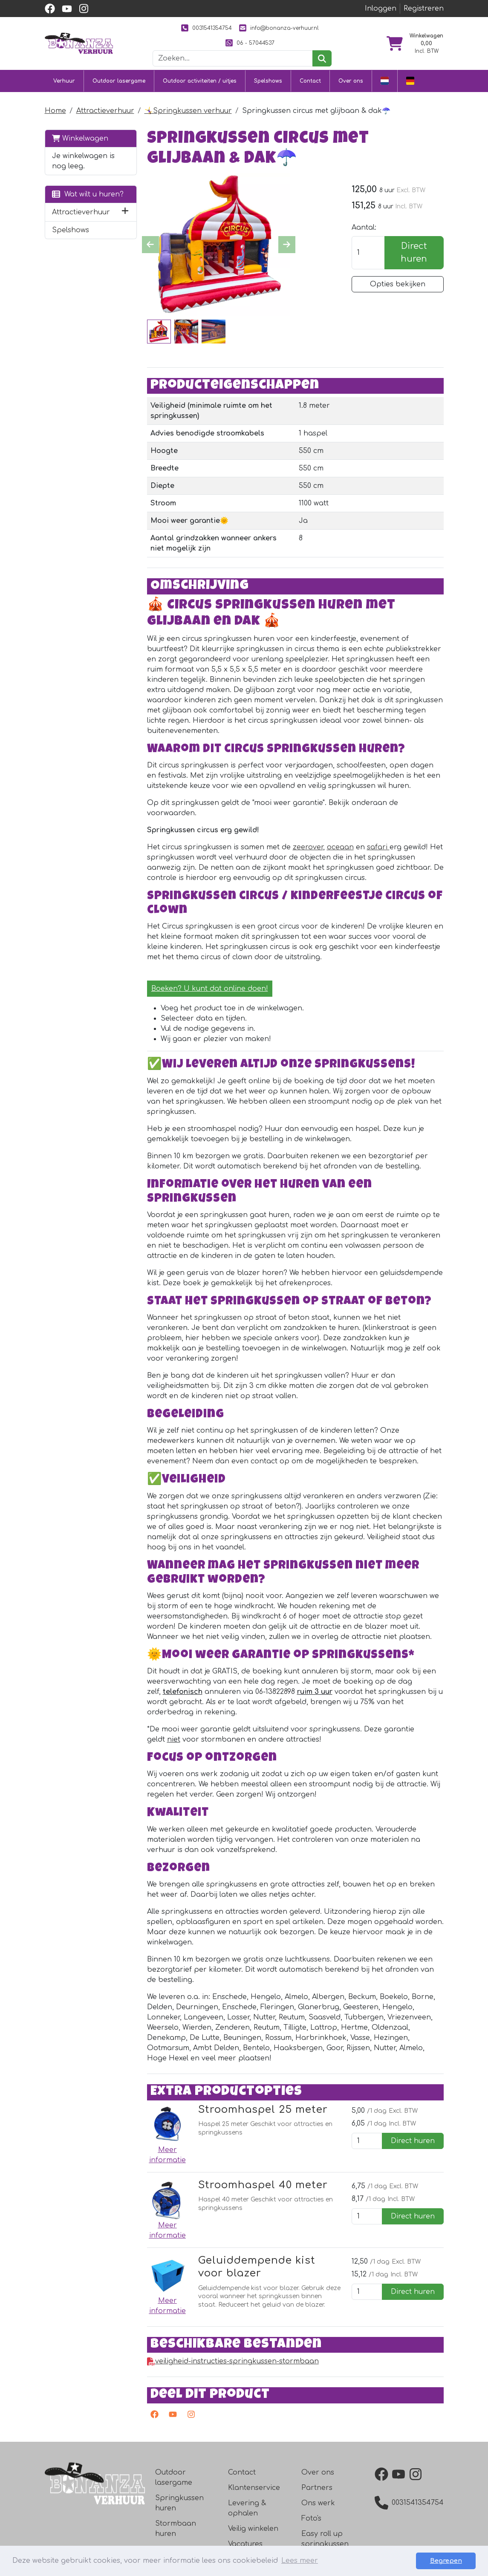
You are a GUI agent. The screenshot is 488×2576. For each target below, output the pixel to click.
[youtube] (67, 8)
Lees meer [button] (299, 2560)
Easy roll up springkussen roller (325, 2544)
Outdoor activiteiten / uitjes (200, 81)
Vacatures (245, 2544)
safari (378, 847)
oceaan (340, 847)
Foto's (311, 2518)
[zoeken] (322, 58)
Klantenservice (254, 2488)
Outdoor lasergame (118, 81)
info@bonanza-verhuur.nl (279, 28)
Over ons (350, 81)
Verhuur (64, 81)
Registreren (424, 8)
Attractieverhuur (105, 111)
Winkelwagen (80, 138)
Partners (316, 2488)
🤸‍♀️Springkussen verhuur (188, 111)
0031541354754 (206, 28)
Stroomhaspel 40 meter (263, 2185)
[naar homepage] (79, 43)
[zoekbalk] (233, 58)
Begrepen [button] (446, 2560)
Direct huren (414, 252)
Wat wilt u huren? (88, 194)
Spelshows (268, 81)
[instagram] (84, 8)
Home (55, 111)
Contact (310, 81)
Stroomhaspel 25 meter (263, 2109)
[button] (125, 212)
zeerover (308, 847)
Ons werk (318, 2503)
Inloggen (380, 8)
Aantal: (364, 227)
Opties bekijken (397, 284)
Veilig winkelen (253, 2529)
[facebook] (50, 8)
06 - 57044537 (249, 43)
